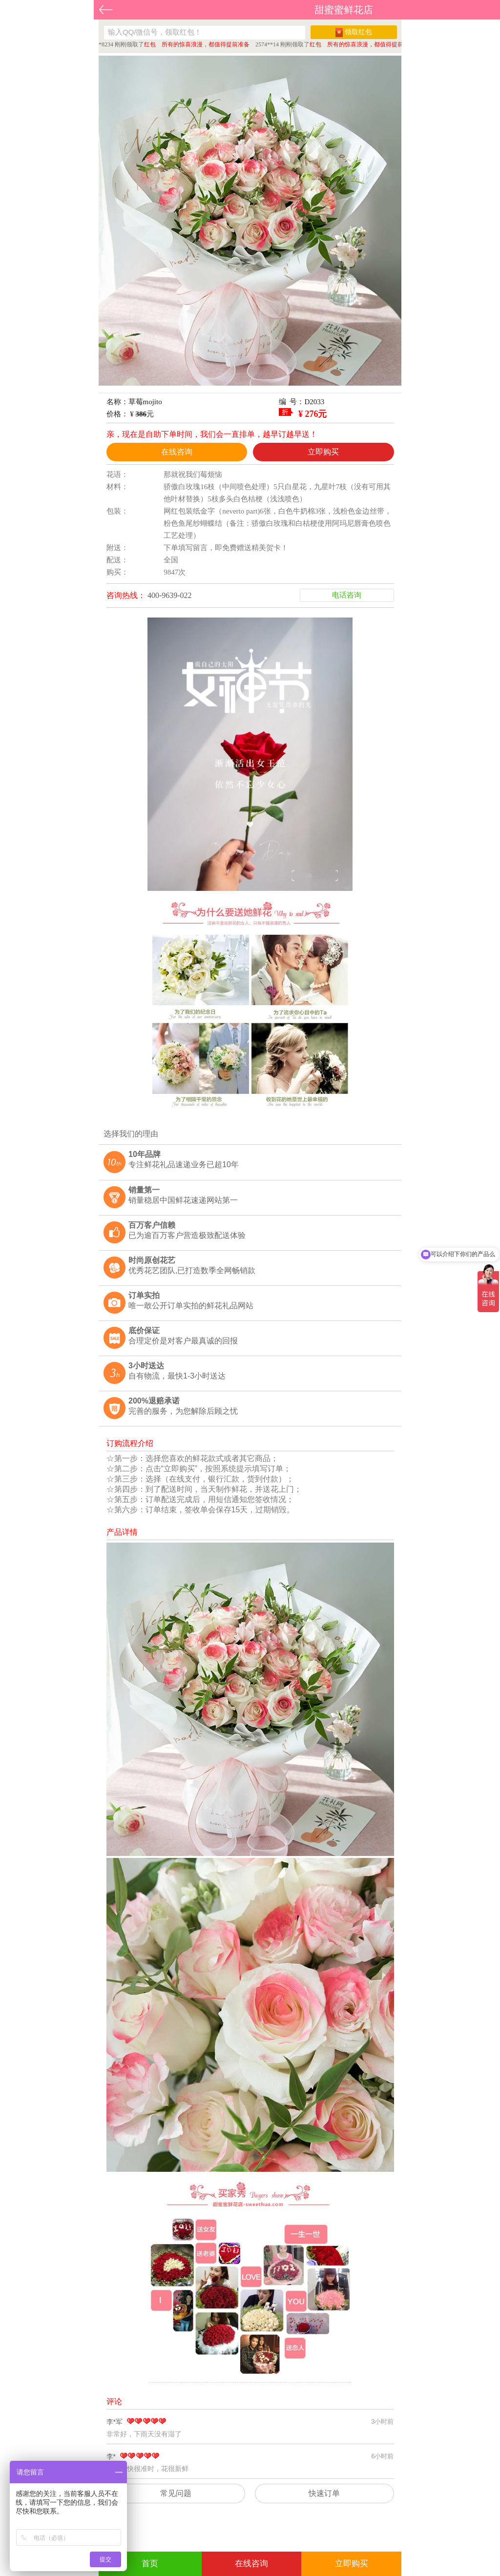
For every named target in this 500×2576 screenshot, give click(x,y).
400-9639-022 (169, 595)
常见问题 (175, 2493)
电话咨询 (346, 595)
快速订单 (324, 2493)
